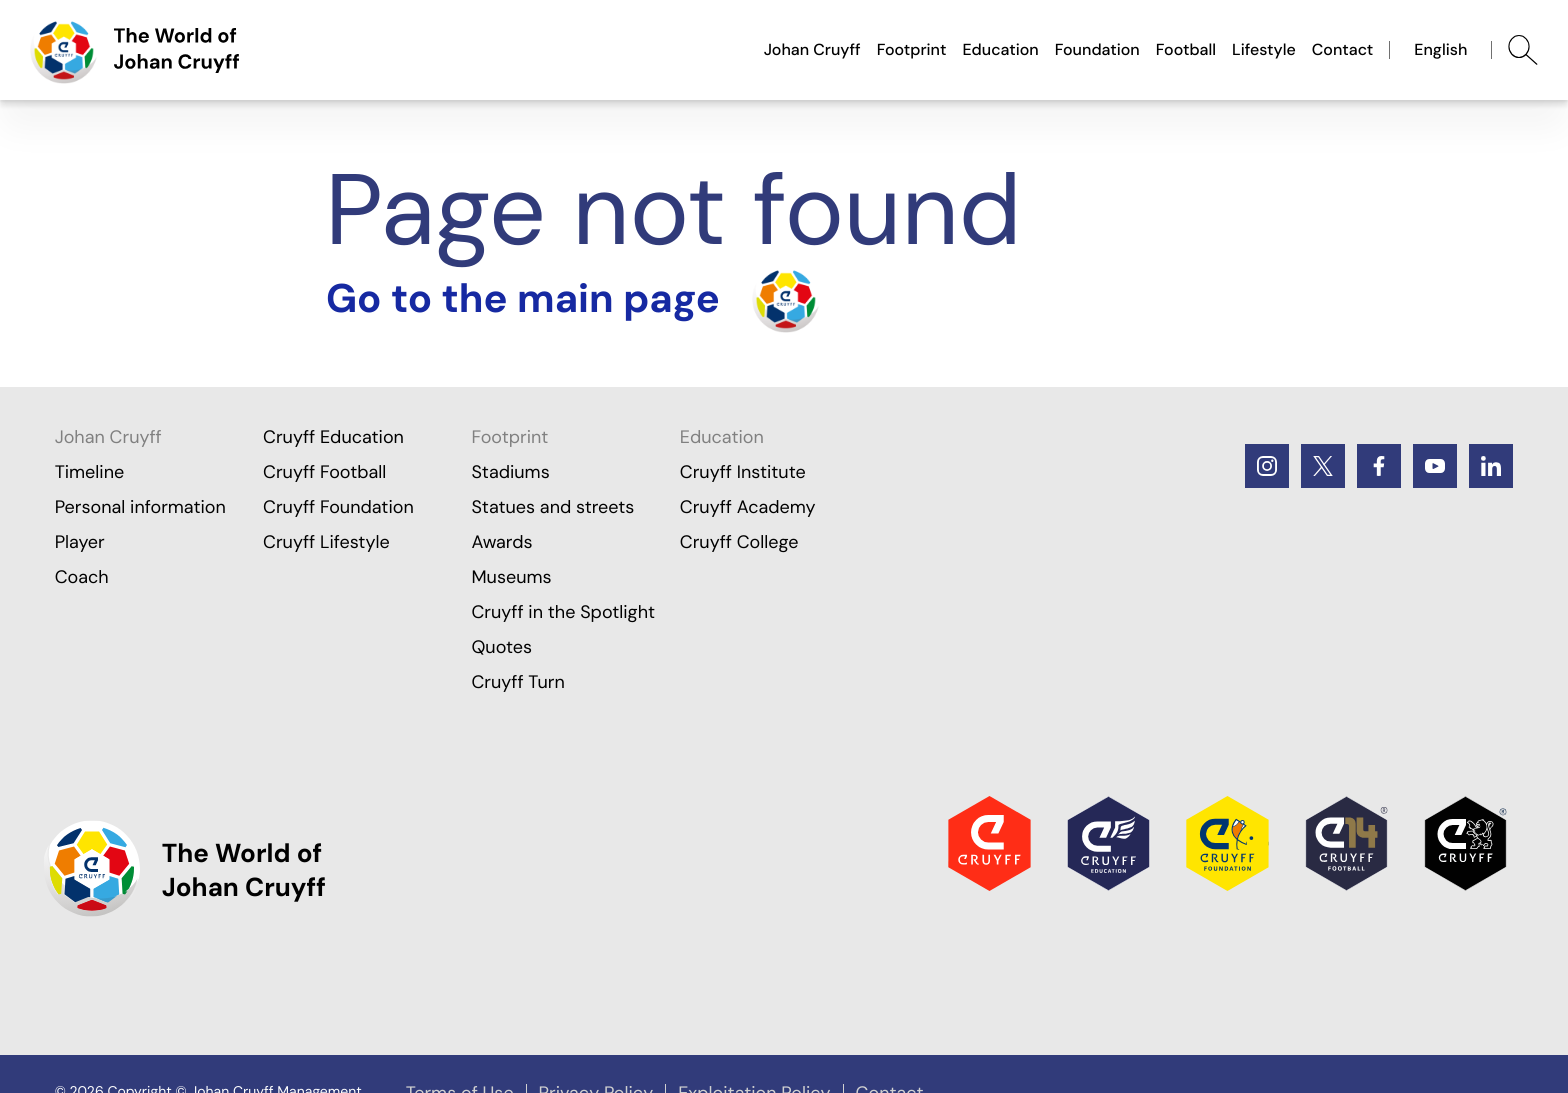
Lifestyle (1264, 49)
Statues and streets (552, 507)
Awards (501, 542)
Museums (511, 577)
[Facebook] (1379, 466)
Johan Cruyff (812, 49)
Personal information (140, 507)
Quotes (501, 647)
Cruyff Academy (748, 507)
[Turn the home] (573, 299)
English (1440, 49)
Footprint (912, 49)
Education (1000, 49)
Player (80, 542)
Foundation (1097, 49)
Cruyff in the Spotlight (563, 612)
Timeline (90, 472)
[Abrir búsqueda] (1523, 50)
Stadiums (510, 472)
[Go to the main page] (135, 50)
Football (1186, 49)
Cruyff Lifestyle (326, 542)
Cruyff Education (333, 437)
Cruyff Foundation (338, 507)
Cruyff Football (324, 472)
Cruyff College (739, 542)
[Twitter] (1323, 466)
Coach (82, 577)
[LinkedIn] (1491, 466)
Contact (1343, 49)
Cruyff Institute (743, 472)
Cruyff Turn (517, 682)
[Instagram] (1267, 466)
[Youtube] (1435, 466)
